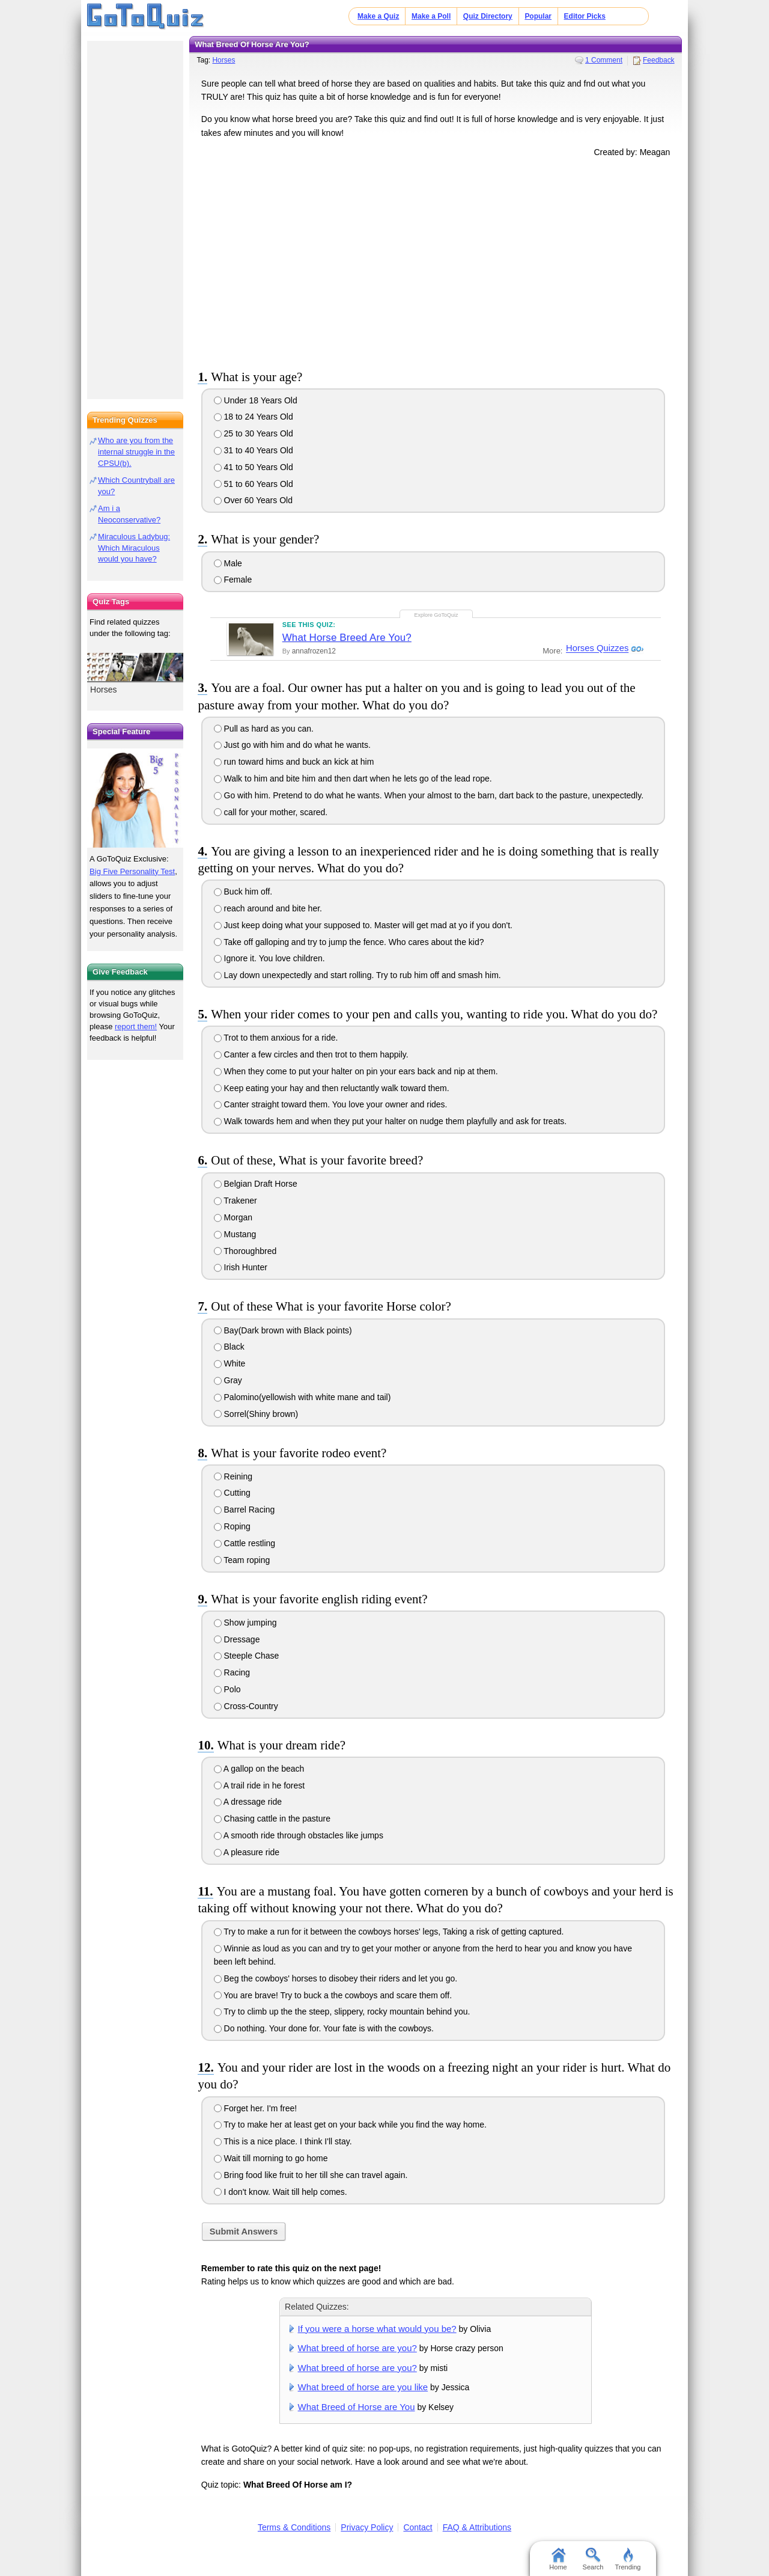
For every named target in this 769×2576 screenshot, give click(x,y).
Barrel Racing (244, 1509)
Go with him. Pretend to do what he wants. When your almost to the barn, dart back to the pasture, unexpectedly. (428, 795)
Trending (627, 2559)
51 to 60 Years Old (253, 484)
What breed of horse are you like (363, 2387)
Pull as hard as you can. (264, 728)
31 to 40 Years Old (253, 450)
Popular (538, 16)
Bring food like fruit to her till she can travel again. (311, 2175)
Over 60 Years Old (253, 500)
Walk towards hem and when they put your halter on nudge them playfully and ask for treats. (390, 1121)
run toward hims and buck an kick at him (294, 761)
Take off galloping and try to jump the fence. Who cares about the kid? (349, 942)
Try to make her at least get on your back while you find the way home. (350, 2124)
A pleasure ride (247, 1852)
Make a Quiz (378, 16)
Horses (223, 60)
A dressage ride (248, 1802)
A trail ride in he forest (259, 1785)
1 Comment (603, 60)
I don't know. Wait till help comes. (280, 2192)
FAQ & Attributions (477, 2527)
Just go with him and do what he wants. (292, 745)
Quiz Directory (487, 16)
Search (593, 2559)
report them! (136, 1026)
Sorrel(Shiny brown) (256, 1414)
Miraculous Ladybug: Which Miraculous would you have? (134, 548)
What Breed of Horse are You (356, 2407)
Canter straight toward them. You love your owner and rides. (331, 1104)
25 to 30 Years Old (253, 433)
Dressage (237, 1639)
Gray (228, 1380)
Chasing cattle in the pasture (272, 1818)
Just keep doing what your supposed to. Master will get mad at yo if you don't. (363, 925)
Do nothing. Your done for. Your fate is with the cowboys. (324, 2028)
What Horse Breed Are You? (347, 637)
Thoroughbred (245, 1251)
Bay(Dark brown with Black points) (283, 1330)
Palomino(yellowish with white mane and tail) (302, 1397)
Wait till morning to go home (271, 2158)
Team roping (242, 1560)
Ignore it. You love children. (269, 958)
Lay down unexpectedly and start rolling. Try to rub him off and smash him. (357, 975)
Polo (227, 1689)
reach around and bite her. (268, 908)
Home (558, 2559)
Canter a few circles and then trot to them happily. (311, 1054)
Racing (232, 1672)
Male (228, 563)
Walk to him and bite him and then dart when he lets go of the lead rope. (353, 778)
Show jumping (245, 1622)
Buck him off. (243, 891)
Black (229, 1346)
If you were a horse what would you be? (377, 2329)
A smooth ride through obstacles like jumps (298, 1835)
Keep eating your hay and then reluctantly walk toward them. (331, 1088)
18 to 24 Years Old (253, 416)
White (230, 1363)
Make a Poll (431, 16)
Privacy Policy (367, 2527)
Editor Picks (585, 16)
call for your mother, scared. (271, 812)
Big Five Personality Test (132, 871)
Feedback (659, 60)
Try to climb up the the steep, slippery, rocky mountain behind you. (342, 2011)
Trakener (235, 1200)
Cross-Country (246, 1706)
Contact (417, 2527)
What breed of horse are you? (357, 2348)
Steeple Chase (246, 1655)
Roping (232, 1526)
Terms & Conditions (294, 2527)
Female (233, 579)
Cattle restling (244, 1543)
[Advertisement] (435, 261)
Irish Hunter (240, 1267)
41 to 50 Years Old (253, 467)
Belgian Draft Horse (255, 1184)
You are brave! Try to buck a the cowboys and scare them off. (333, 1995)
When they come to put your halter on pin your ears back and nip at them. (356, 1071)
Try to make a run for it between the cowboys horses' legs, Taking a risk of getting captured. (389, 1931)
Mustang (235, 1234)
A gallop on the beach (259, 1768)
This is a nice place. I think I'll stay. (283, 2141)
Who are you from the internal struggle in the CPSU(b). (136, 452)
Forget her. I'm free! (255, 2108)
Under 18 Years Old (255, 400)
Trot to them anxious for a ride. (276, 1037)
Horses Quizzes (596, 648)
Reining (233, 1476)
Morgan (233, 1217)
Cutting (232, 1493)
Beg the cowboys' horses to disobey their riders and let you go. (336, 1978)
